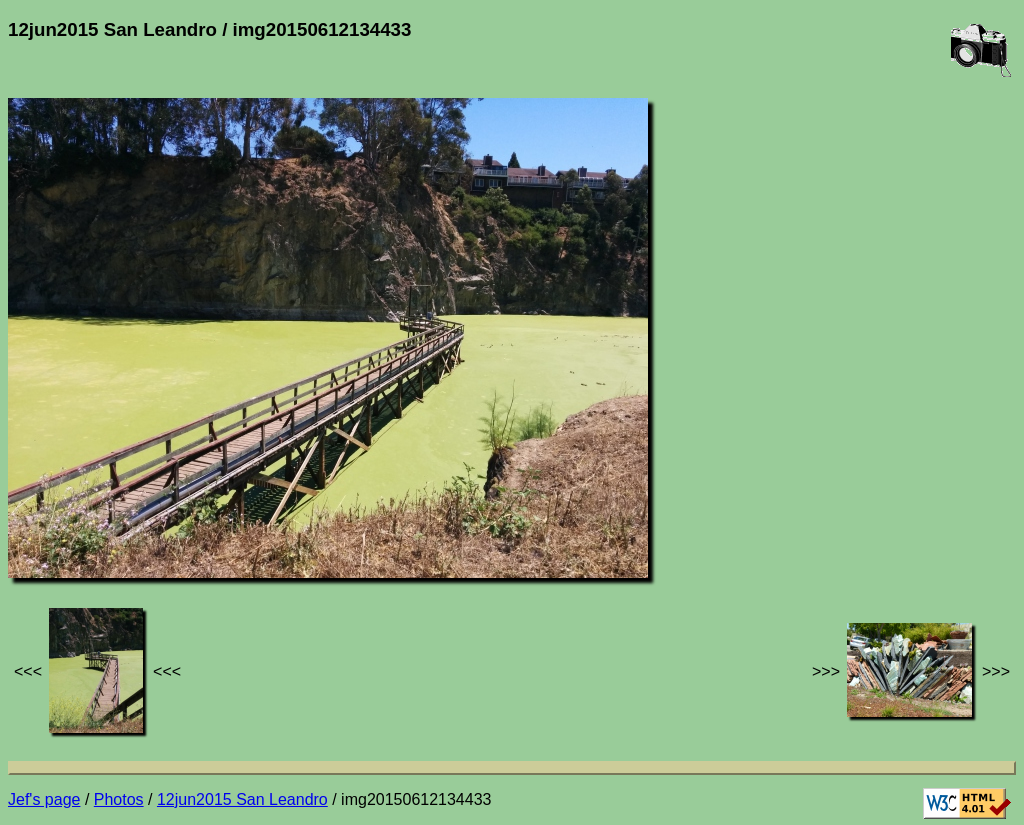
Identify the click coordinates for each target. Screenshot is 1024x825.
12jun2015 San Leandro (242, 799)
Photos (119, 799)
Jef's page (44, 799)
